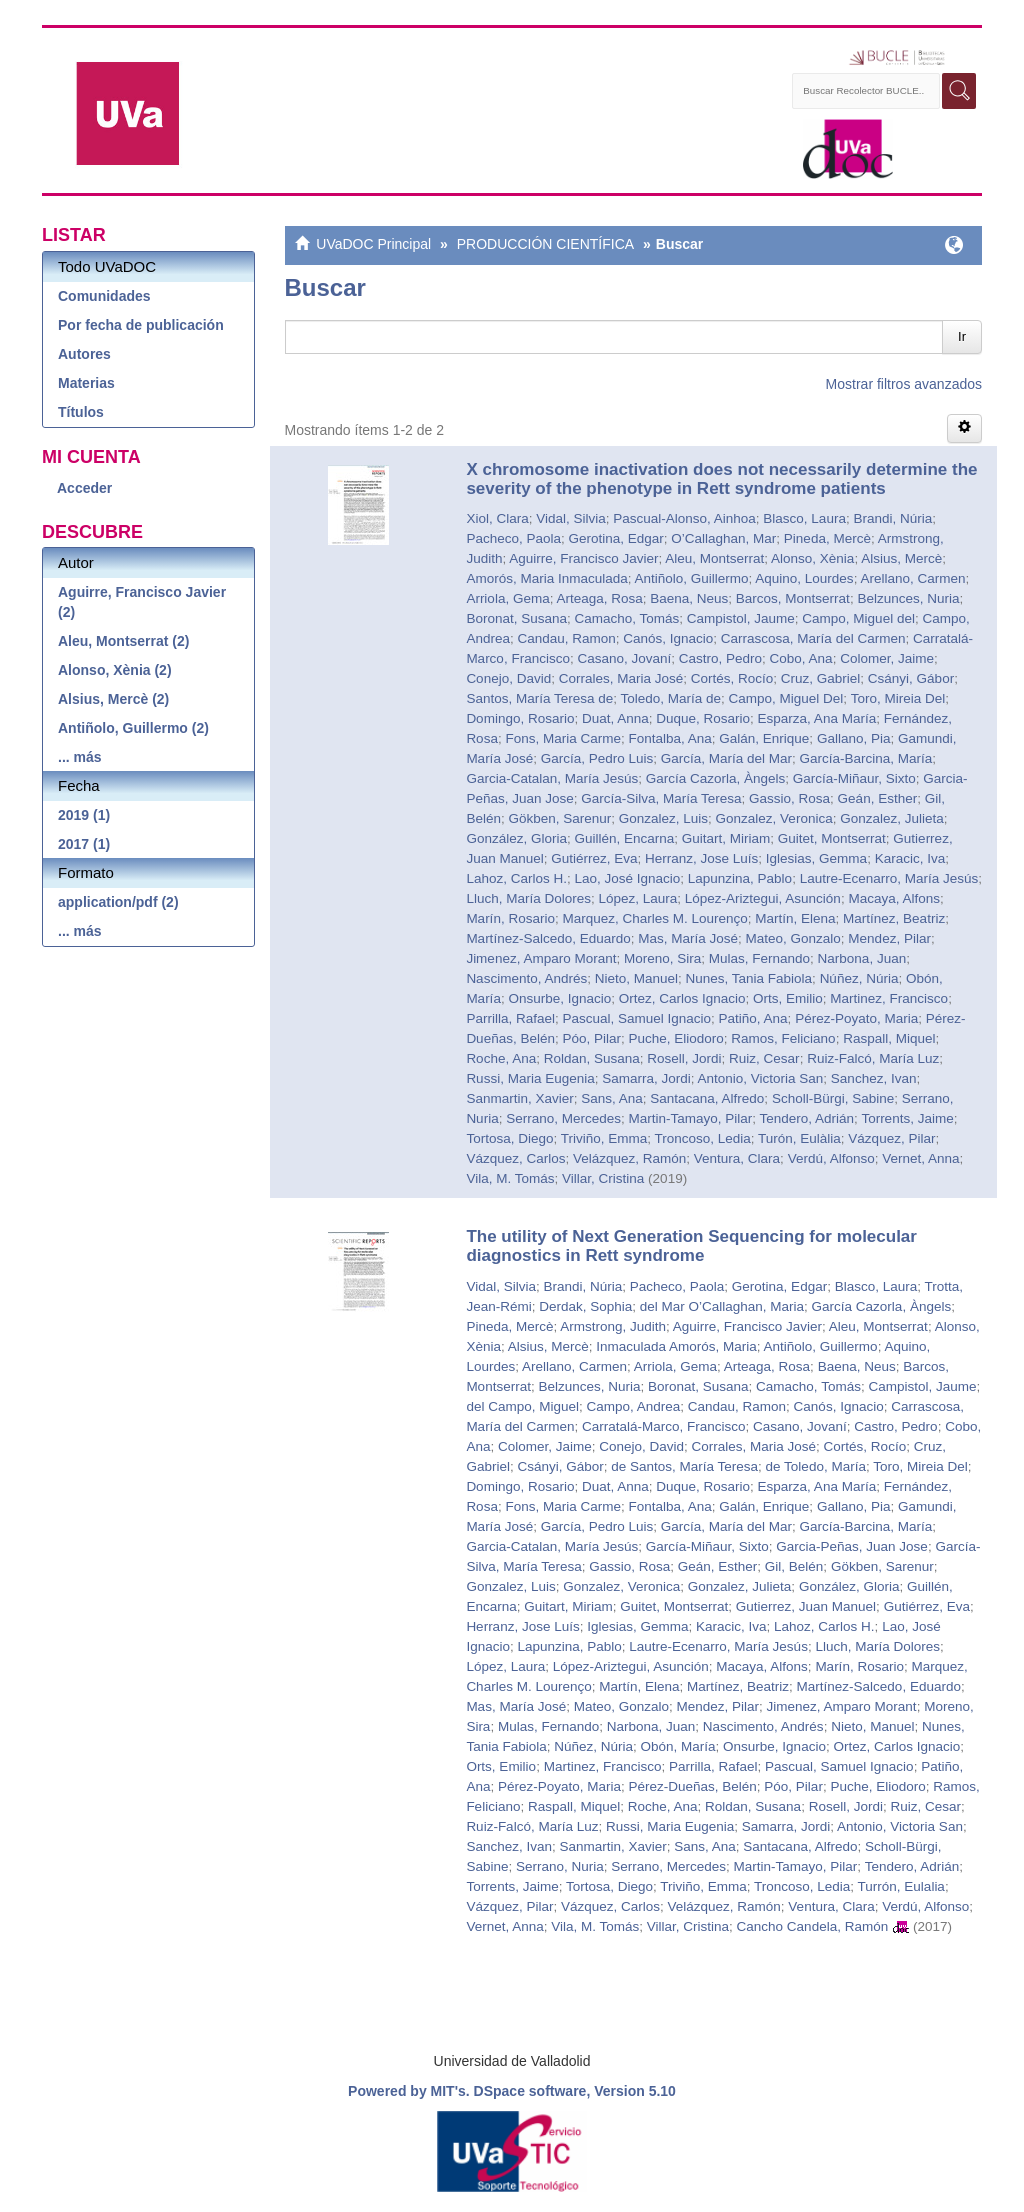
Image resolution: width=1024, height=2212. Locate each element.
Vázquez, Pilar (891, 1138)
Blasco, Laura (804, 518)
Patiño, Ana (753, 1018)
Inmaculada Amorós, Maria (676, 1346)
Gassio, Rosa (789, 798)
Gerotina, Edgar (615, 538)
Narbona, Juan (862, 958)
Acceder (84, 488)
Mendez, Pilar (889, 938)
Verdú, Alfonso (831, 1158)
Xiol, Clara (497, 518)
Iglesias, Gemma (816, 858)
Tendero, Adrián (807, 1118)
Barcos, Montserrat (793, 598)
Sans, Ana (612, 1098)
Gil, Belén (794, 1566)
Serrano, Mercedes (563, 1118)
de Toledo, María (816, 1466)
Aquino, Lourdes (804, 578)
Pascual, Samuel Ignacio (636, 1018)
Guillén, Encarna (624, 838)
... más (80, 757)
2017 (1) (84, 844)
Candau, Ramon (566, 638)
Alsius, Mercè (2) (113, 699)
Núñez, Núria (859, 978)
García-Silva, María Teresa (661, 798)
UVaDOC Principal (373, 244)
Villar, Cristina (603, 1178)
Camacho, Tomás (626, 618)
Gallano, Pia (854, 738)
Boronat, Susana (516, 618)
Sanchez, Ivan (874, 1078)
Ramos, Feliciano (783, 1038)
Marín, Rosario (510, 918)
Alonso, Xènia (812, 558)
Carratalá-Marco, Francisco (664, 1426)
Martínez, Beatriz (894, 918)
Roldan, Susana (592, 1058)
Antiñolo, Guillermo (691, 578)
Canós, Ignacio (668, 638)
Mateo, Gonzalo (793, 938)
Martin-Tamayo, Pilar (690, 1118)
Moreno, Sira (662, 958)
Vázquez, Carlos (515, 1158)
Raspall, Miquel (889, 1038)
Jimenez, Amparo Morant (541, 958)
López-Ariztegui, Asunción (763, 898)
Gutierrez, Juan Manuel (806, 1606)
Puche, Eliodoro (676, 1038)
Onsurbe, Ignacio (559, 998)
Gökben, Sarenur (559, 818)
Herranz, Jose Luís (701, 858)
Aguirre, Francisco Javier (583, 558)
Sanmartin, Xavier (519, 1098)
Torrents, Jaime (907, 1118)
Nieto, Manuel (636, 978)
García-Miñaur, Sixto (854, 778)
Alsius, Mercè (901, 558)
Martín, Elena (795, 918)
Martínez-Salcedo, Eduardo (548, 938)
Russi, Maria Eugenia (530, 1078)
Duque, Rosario (703, 718)
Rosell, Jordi (684, 1058)
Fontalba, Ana (669, 738)
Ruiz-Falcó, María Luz (873, 1058)
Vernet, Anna (920, 1158)
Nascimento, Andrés (526, 978)
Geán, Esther (878, 798)
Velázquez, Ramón (629, 1158)
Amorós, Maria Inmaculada (546, 578)
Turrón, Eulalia (901, 1886)
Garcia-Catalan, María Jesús (552, 778)
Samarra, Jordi (646, 1078)
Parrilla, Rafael (510, 1018)
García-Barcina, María (866, 758)
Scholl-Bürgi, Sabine (833, 1098)
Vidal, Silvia (571, 518)
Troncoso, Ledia (702, 1138)
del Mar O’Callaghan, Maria (722, 1306)
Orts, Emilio (788, 998)
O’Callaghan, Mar (723, 538)
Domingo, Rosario (520, 718)
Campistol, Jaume (741, 618)
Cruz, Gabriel (821, 678)
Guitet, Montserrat (832, 838)
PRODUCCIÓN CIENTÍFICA (545, 244)
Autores (84, 354)
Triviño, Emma (604, 1138)
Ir (962, 336)
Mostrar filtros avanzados (904, 384)
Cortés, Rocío (732, 678)
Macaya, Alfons (894, 898)
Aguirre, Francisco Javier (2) (142, 602)
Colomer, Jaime (887, 658)
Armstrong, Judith (613, 1326)
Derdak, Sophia (585, 1306)
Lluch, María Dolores (528, 898)
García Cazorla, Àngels (716, 778)
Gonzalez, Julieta (892, 818)
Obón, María (678, 1746)
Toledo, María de (670, 698)
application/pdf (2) (118, 902)
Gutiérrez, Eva (594, 858)
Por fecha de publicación (141, 325)
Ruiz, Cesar (764, 1058)
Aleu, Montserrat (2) (123, 641)
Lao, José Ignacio (627, 878)
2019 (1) (84, 815)
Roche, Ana (501, 1058)
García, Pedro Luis (597, 758)
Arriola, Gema (507, 598)
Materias (86, 383)
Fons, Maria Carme (563, 738)
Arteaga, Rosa (599, 598)
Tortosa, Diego (509, 1138)
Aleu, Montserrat (714, 558)
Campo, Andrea (633, 1406)
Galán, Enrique (764, 738)
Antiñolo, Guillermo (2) (133, 728)
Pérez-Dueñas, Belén (693, 1786)
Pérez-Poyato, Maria (856, 1018)
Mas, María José (688, 938)
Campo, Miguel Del (786, 698)
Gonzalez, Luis (663, 818)
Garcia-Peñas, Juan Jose (852, 1546)
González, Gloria (516, 838)
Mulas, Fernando (759, 958)
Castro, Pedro (720, 658)
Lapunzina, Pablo (740, 878)
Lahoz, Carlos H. (516, 878)
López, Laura (637, 898)
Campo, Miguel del (858, 618)
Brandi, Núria (892, 518)
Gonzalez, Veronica (774, 818)
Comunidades (104, 296)
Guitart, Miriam (726, 838)
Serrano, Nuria (560, 1866)
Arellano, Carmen (912, 578)
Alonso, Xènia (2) (115, 670)
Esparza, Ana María (817, 718)
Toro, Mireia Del (898, 698)
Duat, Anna (615, 718)
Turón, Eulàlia (799, 1138)
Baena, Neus (689, 598)
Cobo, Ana (801, 658)
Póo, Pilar (591, 1038)
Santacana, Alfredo (707, 1098)
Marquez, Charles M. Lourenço (654, 918)
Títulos (81, 412)
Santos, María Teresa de (539, 698)
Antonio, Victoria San (761, 1078)
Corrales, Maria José (621, 678)
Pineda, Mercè (827, 538)
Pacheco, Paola (513, 538)
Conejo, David (508, 678)
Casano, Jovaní (624, 658)
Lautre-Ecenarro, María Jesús (889, 878)
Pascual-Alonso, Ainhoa (684, 518)
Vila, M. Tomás (510, 1178)
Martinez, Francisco (889, 998)
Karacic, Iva (910, 858)
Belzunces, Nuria (908, 598)
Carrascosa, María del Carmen (813, 638)
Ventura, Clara (737, 1158)
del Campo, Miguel (522, 1406)
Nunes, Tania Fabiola (749, 978)
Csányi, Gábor (911, 678)
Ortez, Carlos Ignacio (682, 998)
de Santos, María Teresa (684, 1466)
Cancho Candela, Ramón (813, 1926)
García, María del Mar (726, 758)
